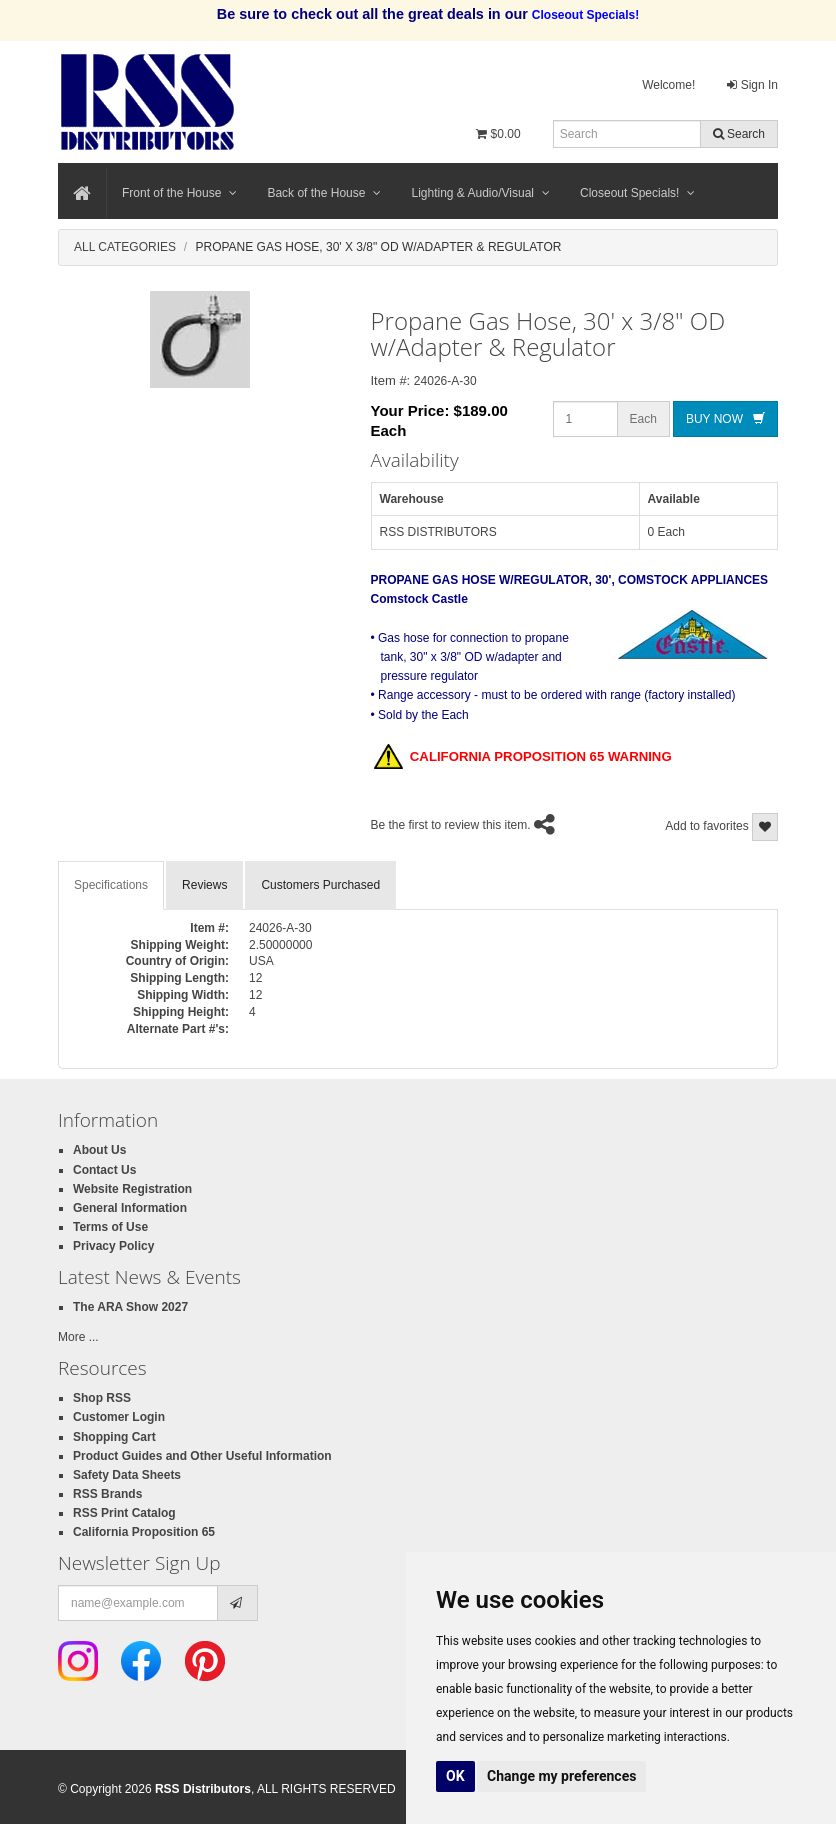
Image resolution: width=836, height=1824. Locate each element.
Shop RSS (102, 1398)
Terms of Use (110, 1227)
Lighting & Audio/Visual (480, 193)
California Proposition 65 (144, 1532)
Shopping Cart (114, 1437)
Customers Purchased (320, 885)
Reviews (204, 885)
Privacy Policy (113, 1246)
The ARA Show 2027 (130, 1307)
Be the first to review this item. (451, 825)
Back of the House (324, 193)
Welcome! (668, 85)
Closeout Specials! (637, 193)
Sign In (752, 85)
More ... (78, 1337)
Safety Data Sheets (127, 1475)
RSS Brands (107, 1494)
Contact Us (104, 1170)
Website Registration (132, 1189)
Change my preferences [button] (561, 1776)
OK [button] (455, 1776)
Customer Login (119, 1417)
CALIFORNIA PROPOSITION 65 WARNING (523, 758)
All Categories (125, 247)
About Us (99, 1150)
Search (739, 134)
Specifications (111, 885)
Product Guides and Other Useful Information (202, 1456)
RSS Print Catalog (124, 1513)
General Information (130, 1208)
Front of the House (179, 193)
